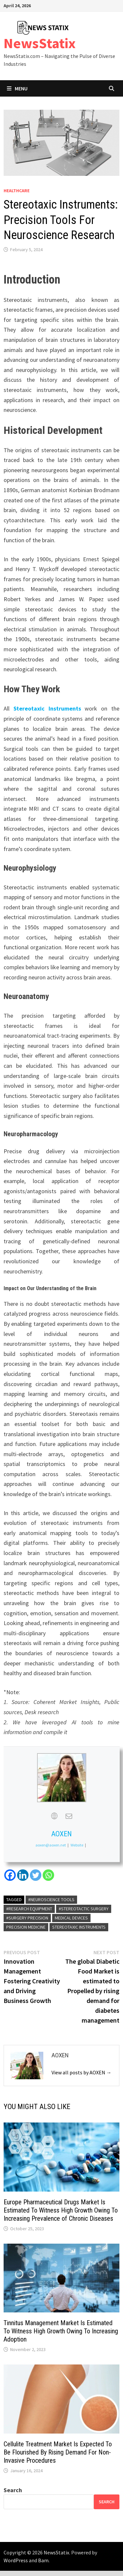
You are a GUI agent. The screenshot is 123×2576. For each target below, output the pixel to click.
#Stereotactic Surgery (84, 1909)
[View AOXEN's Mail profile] (68, 1816)
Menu (17, 88)
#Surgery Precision (27, 1918)
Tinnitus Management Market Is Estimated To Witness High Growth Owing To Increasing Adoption (61, 2331)
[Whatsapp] (48, 1875)
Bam (43, 2560)
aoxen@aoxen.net (50, 1845)
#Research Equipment (29, 1909)
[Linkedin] (23, 1875)
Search (13, 2490)
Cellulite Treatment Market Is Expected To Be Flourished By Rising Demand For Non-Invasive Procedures (58, 2452)
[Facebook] (10, 1875)
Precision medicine (26, 1927)
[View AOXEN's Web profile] (54, 1816)
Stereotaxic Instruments (47, 708)
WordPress (16, 2560)
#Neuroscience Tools (51, 1899)
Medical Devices (71, 1918)
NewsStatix (40, 43)
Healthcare (17, 191)
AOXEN (61, 1834)
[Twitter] (35, 1875)
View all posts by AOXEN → (81, 2072)
